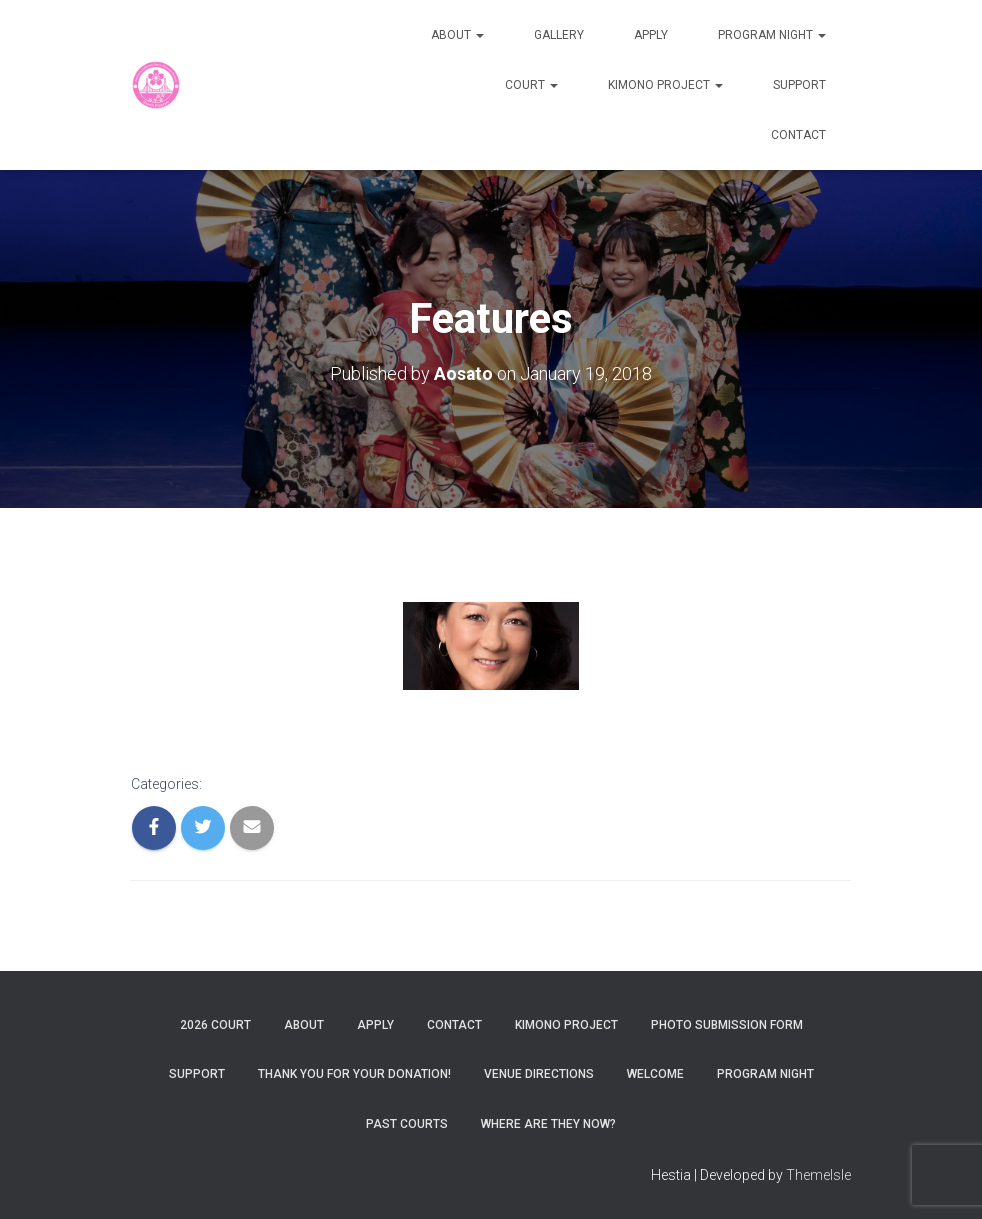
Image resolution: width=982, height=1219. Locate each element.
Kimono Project (665, 85)
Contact (798, 135)
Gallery (559, 35)
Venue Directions (539, 1074)
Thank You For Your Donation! (354, 1074)
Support (799, 85)
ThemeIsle (818, 1175)
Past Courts (407, 1123)
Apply (651, 35)
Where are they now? (548, 1123)
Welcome (655, 1074)
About (457, 35)
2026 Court (215, 1025)
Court (531, 85)
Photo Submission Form (727, 1025)
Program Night (772, 35)
